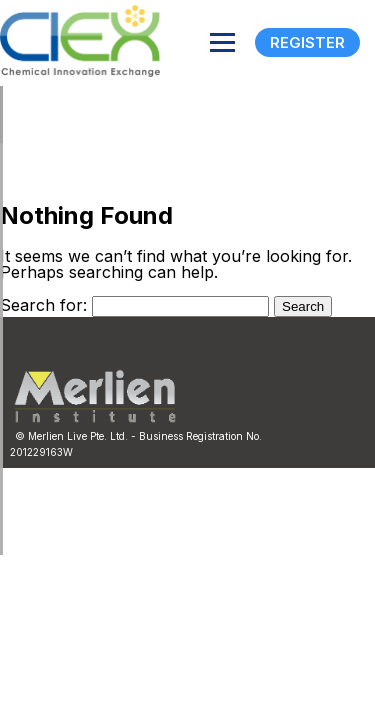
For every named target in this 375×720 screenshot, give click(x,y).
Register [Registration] (307, 42)
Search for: (43, 305)
